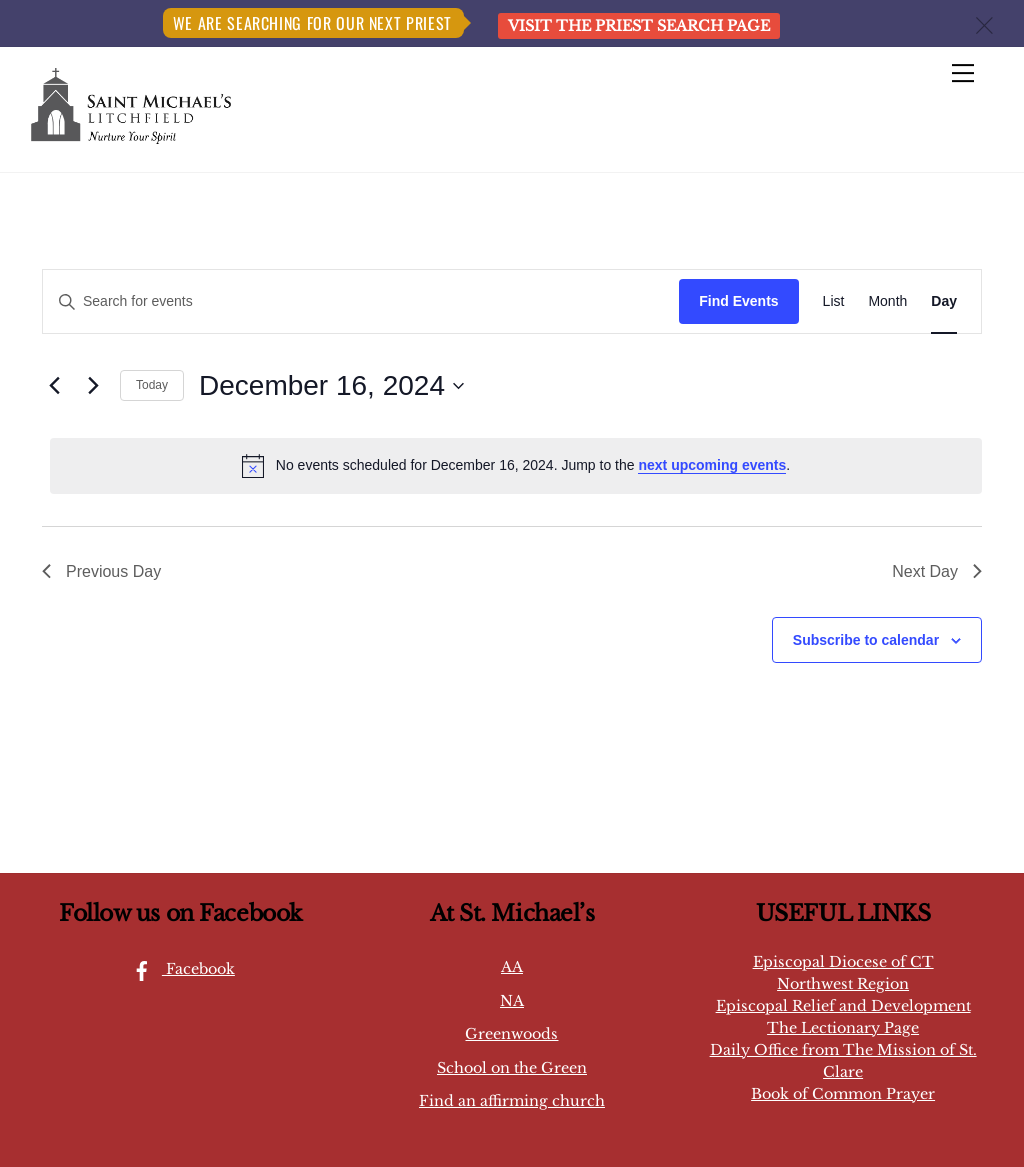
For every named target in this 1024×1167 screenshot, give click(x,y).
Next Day (937, 571)
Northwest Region (843, 984)
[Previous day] (54, 386)
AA (512, 967)
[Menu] (963, 74)
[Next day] (93, 386)
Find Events (738, 301)
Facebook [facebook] (178, 969)
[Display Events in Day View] (944, 301)
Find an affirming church (512, 1101)
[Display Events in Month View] (887, 301)
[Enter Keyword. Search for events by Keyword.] (361, 301)
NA (512, 1001)
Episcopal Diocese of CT (843, 962)
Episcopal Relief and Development (843, 1006)
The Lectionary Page (843, 1028)
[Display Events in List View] (834, 301)
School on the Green (512, 1068)
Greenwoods (511, 1034)
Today (152, 385)
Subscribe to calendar (866, 640)
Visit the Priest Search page (639, 26)
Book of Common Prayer (843, 1094)
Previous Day (101, 571)
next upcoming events (712, 465)
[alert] (516, 466)
